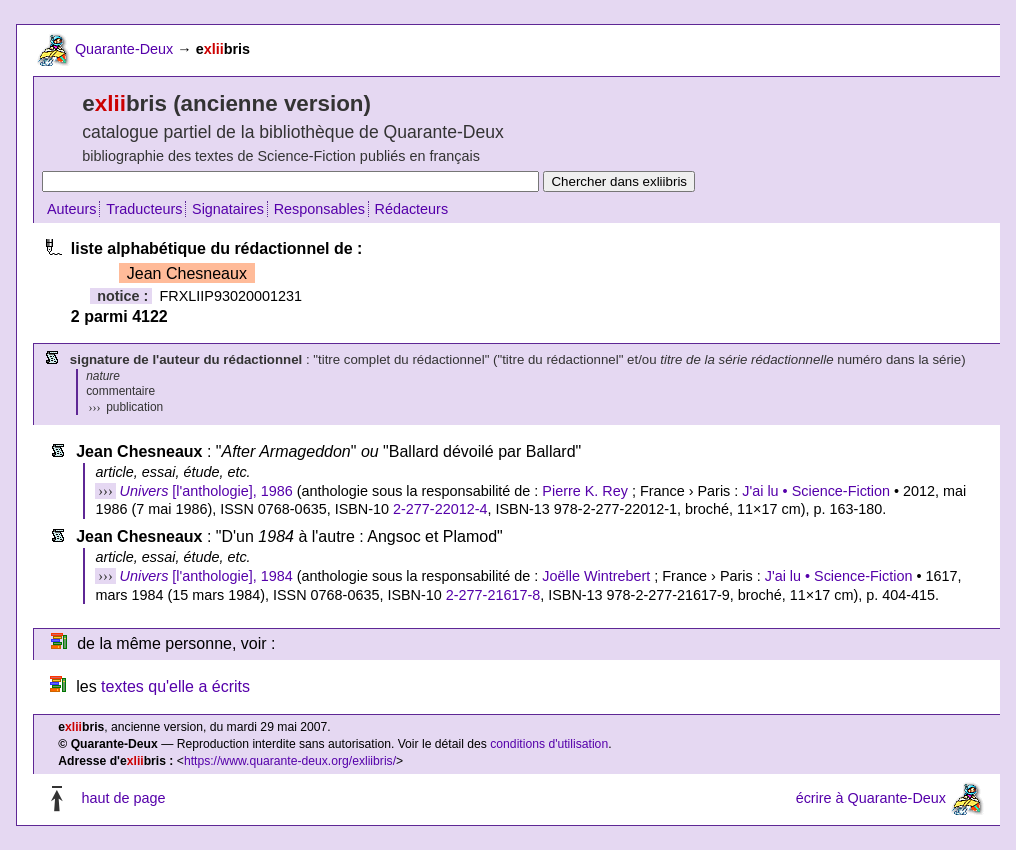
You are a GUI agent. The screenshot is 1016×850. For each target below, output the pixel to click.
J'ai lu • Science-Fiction (816, 491)
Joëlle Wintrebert (596, 576)
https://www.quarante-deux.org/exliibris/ (290, 761)
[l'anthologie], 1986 (206, 491)
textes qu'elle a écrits (175, 686)
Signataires (228, 209)
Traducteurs (144, 209)
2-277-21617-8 (493, 595)
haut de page (123, 798)
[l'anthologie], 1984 (206, 576)
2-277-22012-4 (440, 509)
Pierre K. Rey (585, 491)
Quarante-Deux (124, 49)
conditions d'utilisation (549, 744)
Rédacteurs (412, 209)
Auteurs (72, 209)
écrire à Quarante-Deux (871, 798)
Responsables (319, 209)
